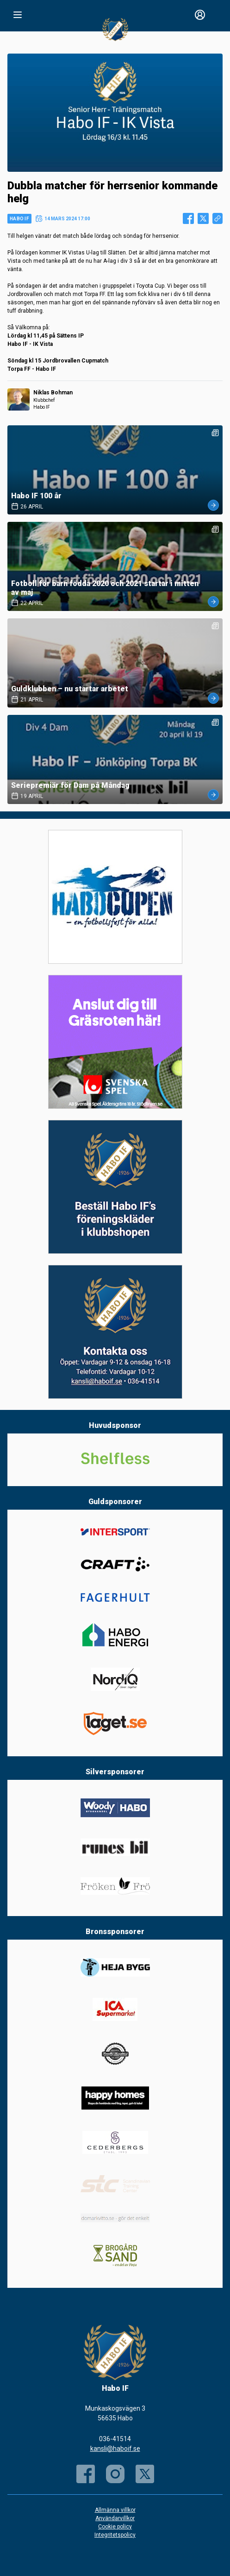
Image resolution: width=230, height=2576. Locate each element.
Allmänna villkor (115, 2510)
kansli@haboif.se (115, 2448)
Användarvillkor (115, 2518)
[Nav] (17, 14)
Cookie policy (115, 2526)
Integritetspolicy (115, 2535)
